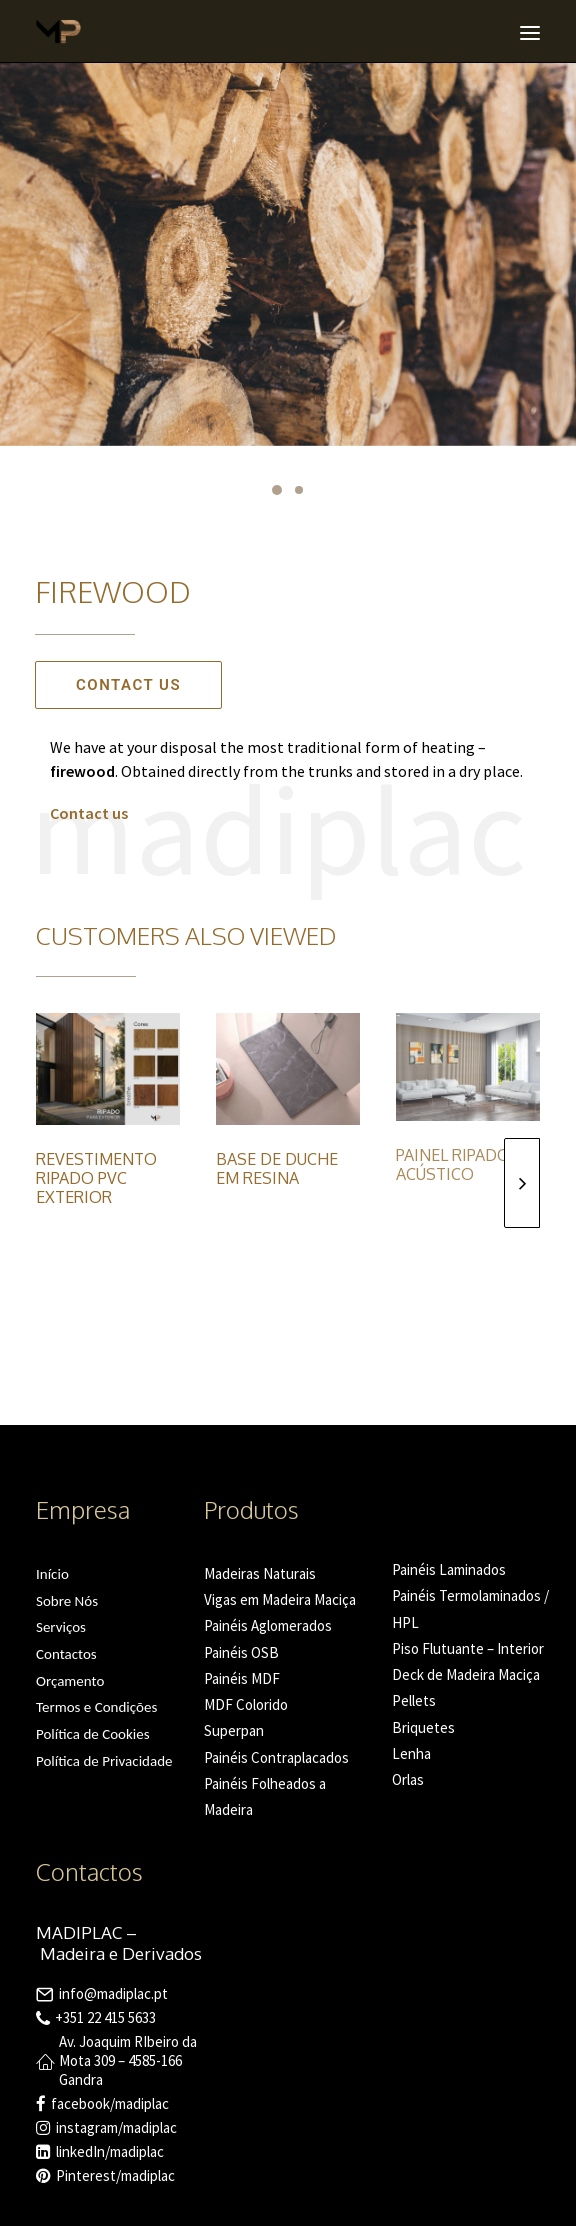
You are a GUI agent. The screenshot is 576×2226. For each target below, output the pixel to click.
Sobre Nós (67, 1601)
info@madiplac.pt (113, 1993)
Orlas (408, 1779)
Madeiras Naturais (260, 1573)
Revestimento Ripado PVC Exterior (96, 1178)
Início (52, 1574)
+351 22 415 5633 (105, 2017)
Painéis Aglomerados (268, 1625)
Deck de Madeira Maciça (466, 1674)
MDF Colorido (246, 1704)
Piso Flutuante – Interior (468, 1648)
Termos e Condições (96, 1707)
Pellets (414, 1700)
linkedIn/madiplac (110, 2151)
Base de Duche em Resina (277, 1168)
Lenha (411, 1753)
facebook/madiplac (110, 2103)
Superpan (234, 1730)
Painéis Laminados (449, 1569)
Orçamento (70, 1681)
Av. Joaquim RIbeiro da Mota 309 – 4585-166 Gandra (128, 2060)
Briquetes (423, 1727)
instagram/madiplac (116, 2127)
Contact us (128, 685)
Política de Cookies (93, 1734)
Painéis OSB (241, 1652)
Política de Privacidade (104, 1761)
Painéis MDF (242, 1678)
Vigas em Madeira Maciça (280, 1599)
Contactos (66, 1654)
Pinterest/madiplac (115, 2175)
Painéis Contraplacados (276, 1757)
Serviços (61, 1627)
